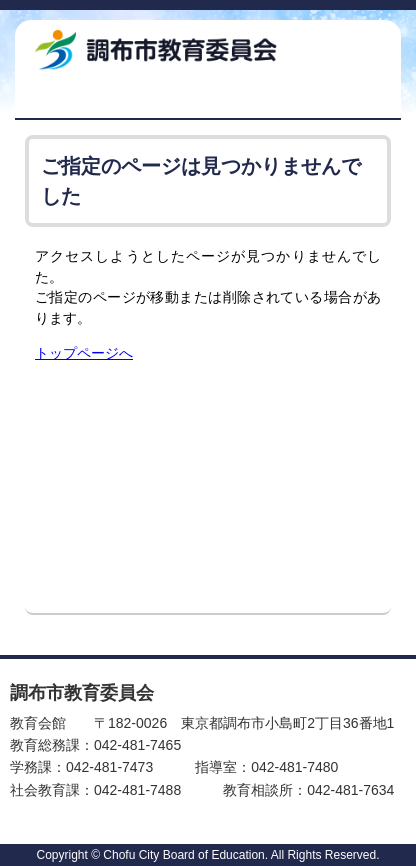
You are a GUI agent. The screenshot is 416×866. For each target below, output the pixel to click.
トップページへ (84, 353)
